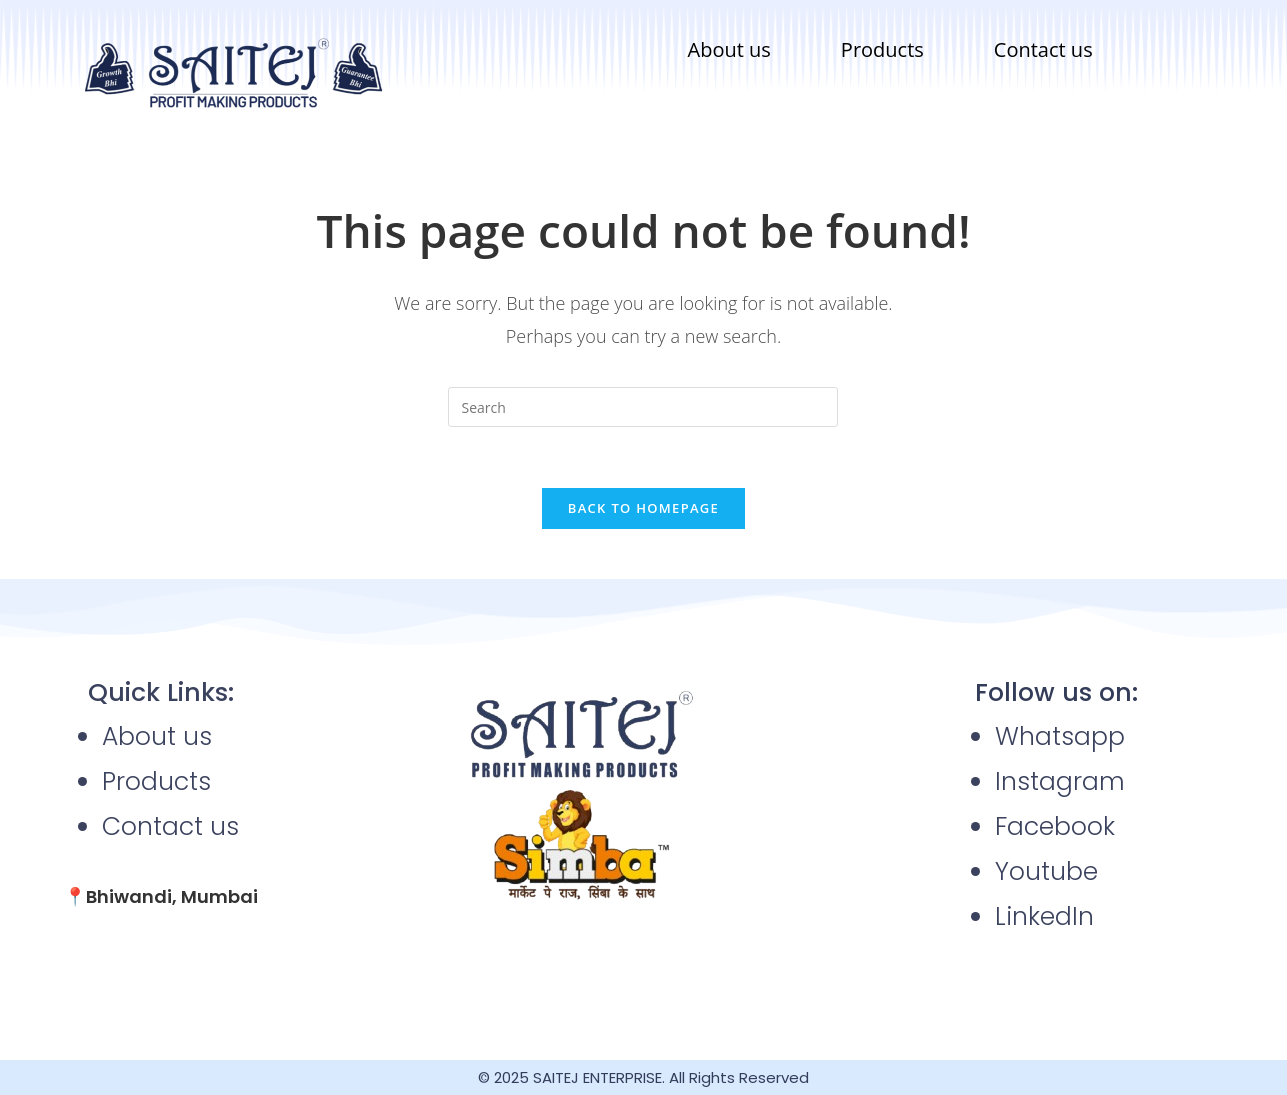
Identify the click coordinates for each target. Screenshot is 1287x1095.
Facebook (1055, 826)
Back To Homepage (643, 508)
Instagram (1060, 781)
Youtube (1046, 871)
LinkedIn (1044, 916)
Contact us (1043, 49)
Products (882, 49)
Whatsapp (1060, 736)
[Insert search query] (643, 407)
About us (729, 49)
